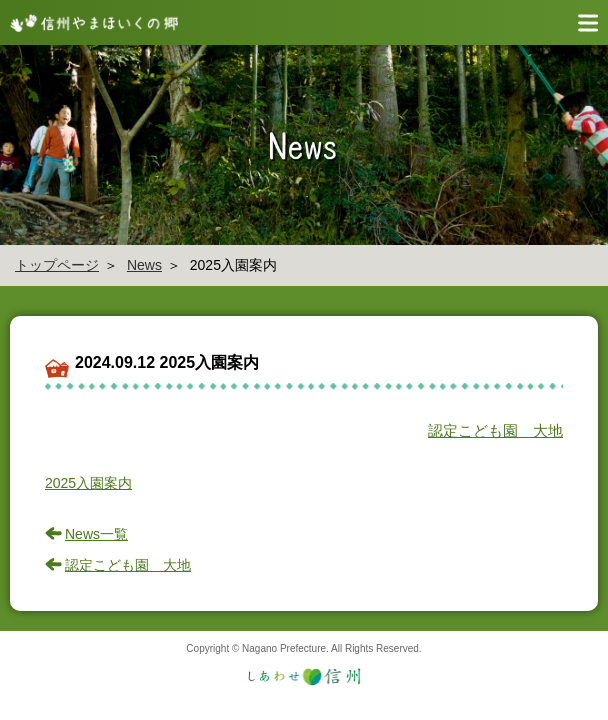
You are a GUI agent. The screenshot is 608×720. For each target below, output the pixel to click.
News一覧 (96, 534)
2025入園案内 (88, 483)
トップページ (57, 265)
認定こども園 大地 (495, 430)
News (144, 265)
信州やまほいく (90, 22)
